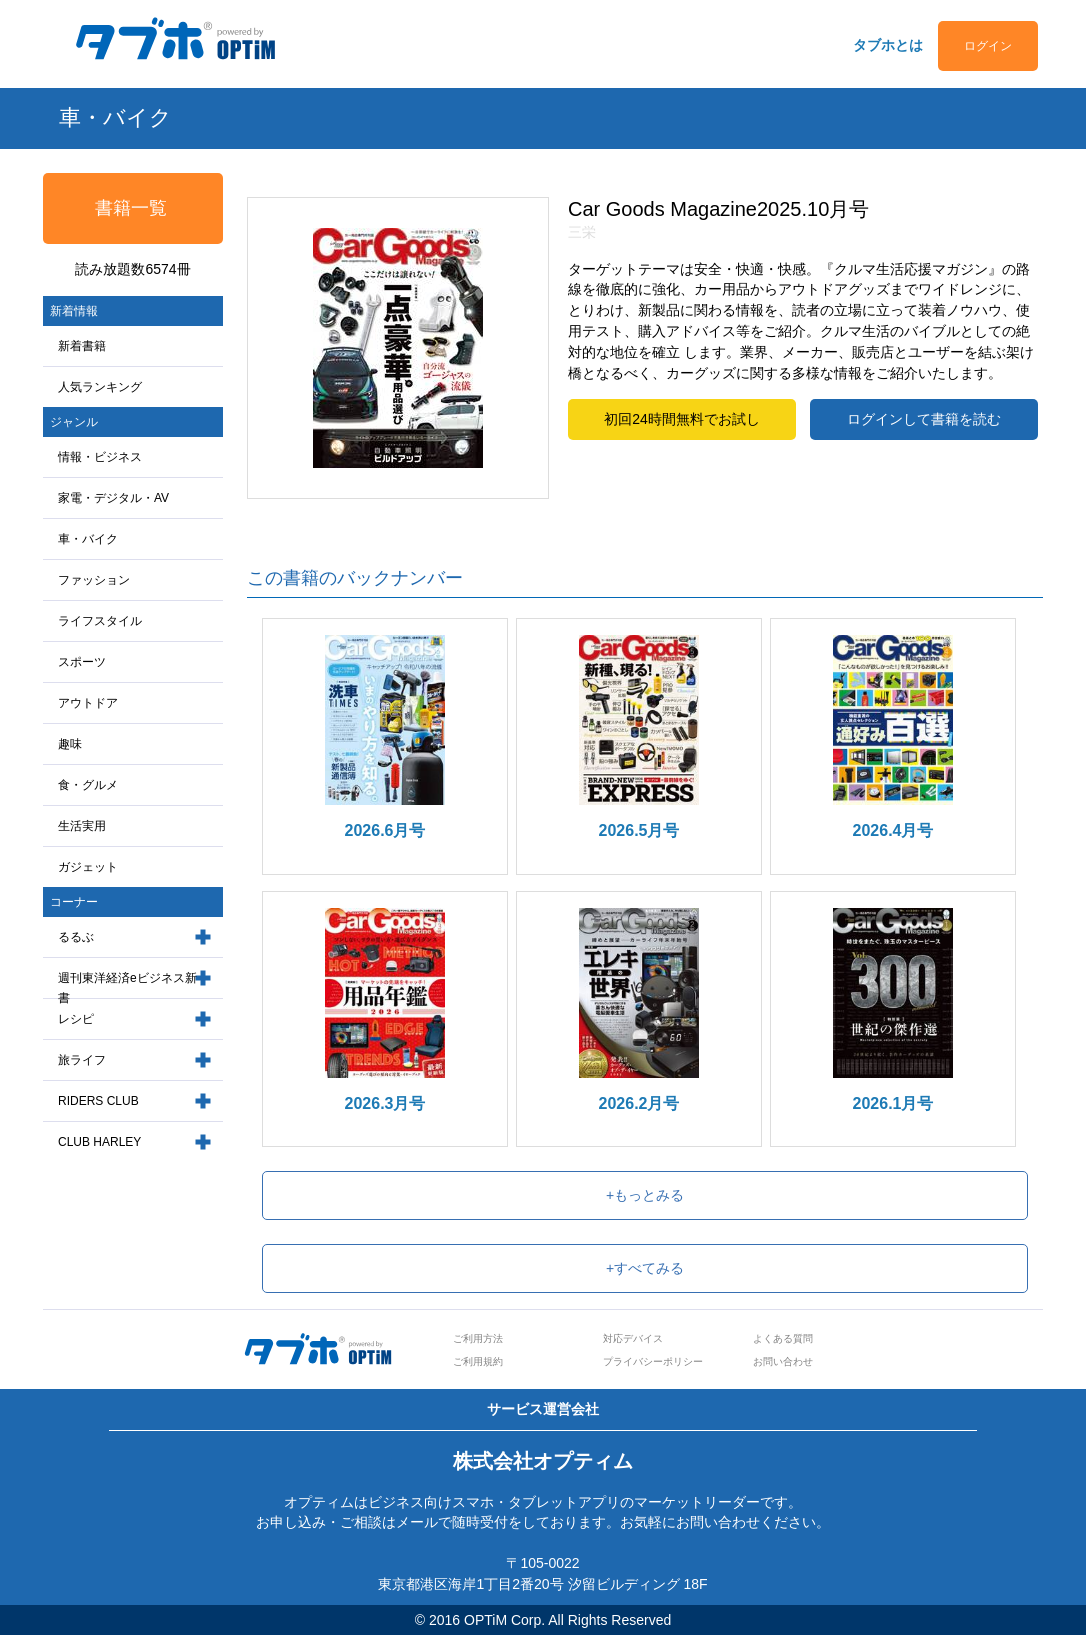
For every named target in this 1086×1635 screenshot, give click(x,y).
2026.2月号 (639, 1103)
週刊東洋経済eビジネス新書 (127, 988)
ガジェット (88, 867)
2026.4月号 (893, 830)
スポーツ (82, 662)
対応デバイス (633, 1338)
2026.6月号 (385, 830)
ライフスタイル (100, 621)
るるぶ (76, 937)
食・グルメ (88, 785)
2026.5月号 (639, 830)
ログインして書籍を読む (924, 419)
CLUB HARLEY (99, 1142)
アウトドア (88, 703)
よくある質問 (783, 1338)
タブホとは (888, 45)
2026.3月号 (385, 1103)
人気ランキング (100, 387)
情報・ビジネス (100, 457)
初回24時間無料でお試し (682, 419)
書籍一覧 (131, 208)
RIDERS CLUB (98, 1101)
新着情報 (74, 311)
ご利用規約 (478, 1361)
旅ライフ (82, 1060)
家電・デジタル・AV (113, 498)
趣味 (70, 744)
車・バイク (88, 539)
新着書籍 (82, 346)
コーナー (74, 902)
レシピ (76, 1019)
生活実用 (82, 826)
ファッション (94, 580)
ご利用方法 (478, 1338)
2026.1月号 (893, 1103)
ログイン (988, 46)
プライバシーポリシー (653, 1361)
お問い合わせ (783, 1361)
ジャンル (74, 422)
